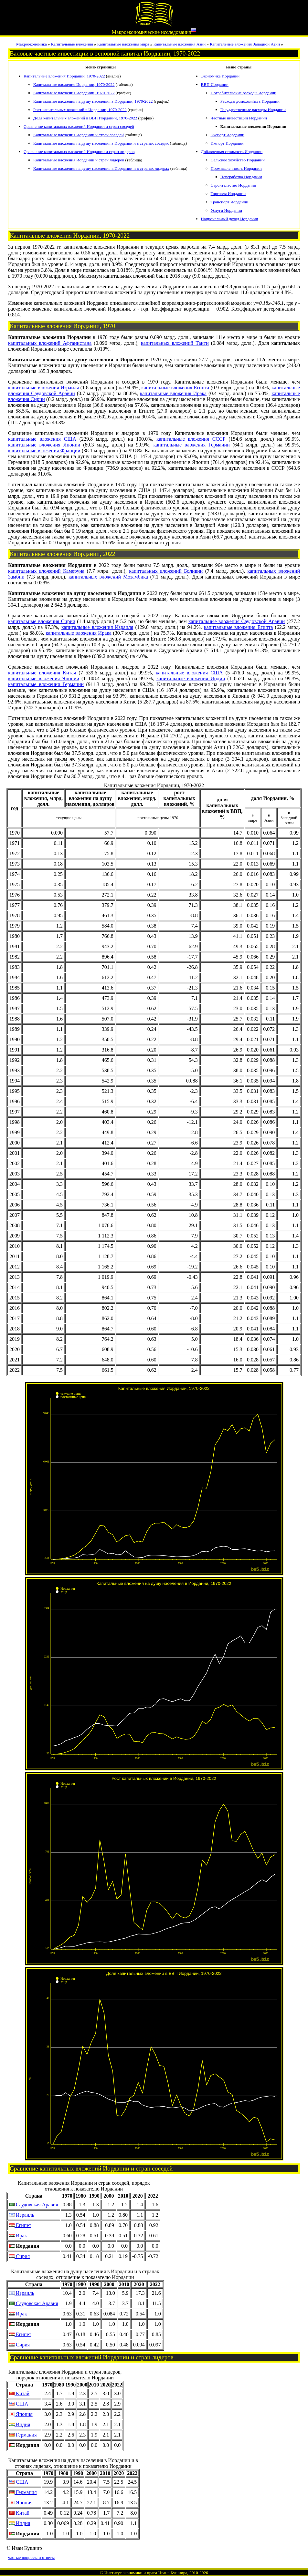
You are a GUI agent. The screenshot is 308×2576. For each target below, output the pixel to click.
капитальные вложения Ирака (173, 393)
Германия (23, 2434)
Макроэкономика (31, 44)
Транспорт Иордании (230, 202)
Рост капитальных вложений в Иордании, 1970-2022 (80, 109)
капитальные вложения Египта (175, 387)
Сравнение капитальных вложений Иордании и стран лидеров (79, 151)
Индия (19, 2424)
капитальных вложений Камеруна (46, 571)
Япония (21, 2414)
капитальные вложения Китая (42, 672)
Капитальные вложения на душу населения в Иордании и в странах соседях (101, 143)
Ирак (18, 2235)
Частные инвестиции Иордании (239, 118)
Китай (19, 2393)
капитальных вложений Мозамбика (108, 577)
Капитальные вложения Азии (179, 44)
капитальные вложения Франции (44, 450)
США (18, 2404)
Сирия (19, 2256)
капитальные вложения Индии (190, 678)
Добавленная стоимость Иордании (232, 151)
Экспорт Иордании (228, 134)
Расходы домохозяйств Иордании (250, 101)
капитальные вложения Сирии (41, 621)
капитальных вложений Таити (175, 343)
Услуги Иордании (226, 210)
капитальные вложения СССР (190, 439)
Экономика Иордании (220, 76)
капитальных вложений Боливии (166, 571)
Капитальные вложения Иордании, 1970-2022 (64, 76)
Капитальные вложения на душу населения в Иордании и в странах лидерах (101, 168)
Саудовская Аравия (33, 2204)
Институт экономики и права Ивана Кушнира (145, 2572)
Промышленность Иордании (236, 168)
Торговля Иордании (228, 193)
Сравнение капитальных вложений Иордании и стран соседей (79, 126)
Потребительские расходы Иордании (243, 92)
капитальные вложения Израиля (43, 387)
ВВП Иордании (214, 84)
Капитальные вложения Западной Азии (245, 44)
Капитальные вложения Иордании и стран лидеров (78, 160)
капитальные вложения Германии (191, 444)
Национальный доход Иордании (229, 218)
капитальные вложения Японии (44, 444)
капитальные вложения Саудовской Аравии (236, 621)
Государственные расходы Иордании (253, 109)
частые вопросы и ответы (31, 2557)
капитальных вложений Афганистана (49, 343)
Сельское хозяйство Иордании (238, 160)
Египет (20, 2225)
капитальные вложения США (42, 439)
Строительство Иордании (233, 185)
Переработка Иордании (241, 176)
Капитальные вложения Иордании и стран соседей (78, 134)
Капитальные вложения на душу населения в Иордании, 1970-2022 (93, 101)
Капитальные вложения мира (123, 44)
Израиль (21, 2215)
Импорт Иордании (227, 143)
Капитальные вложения (72, 44)
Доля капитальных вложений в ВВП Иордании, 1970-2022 (85, 118)
